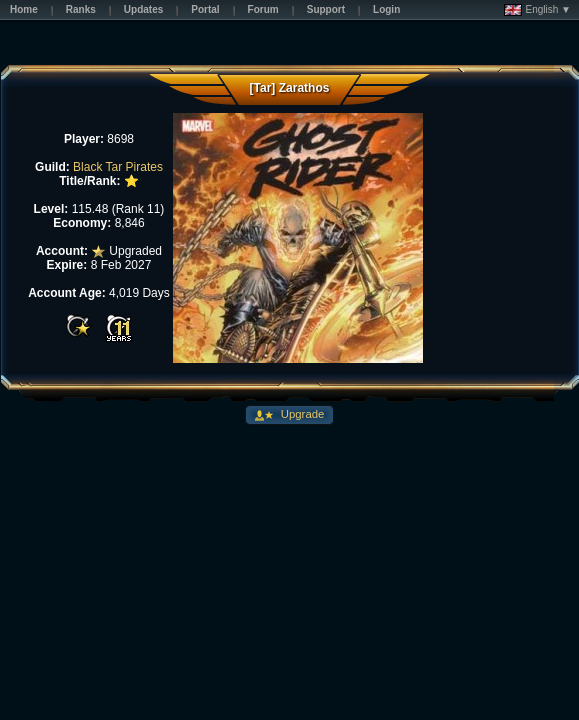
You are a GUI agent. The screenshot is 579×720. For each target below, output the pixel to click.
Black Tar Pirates (118, 167)
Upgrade (301, 414)
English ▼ (537, 10)
